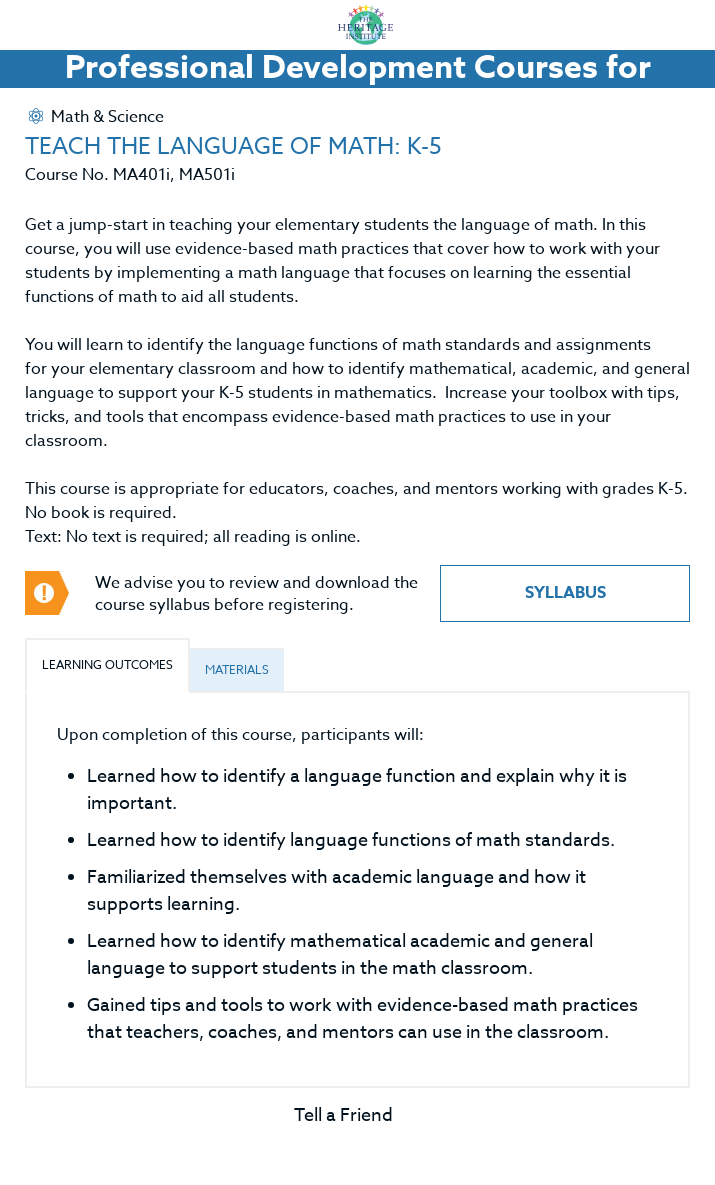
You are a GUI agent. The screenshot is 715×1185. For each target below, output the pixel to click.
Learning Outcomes (107, 664)
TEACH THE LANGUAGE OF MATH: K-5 (233, 147)
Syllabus (565, 593)
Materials (237, 669)
